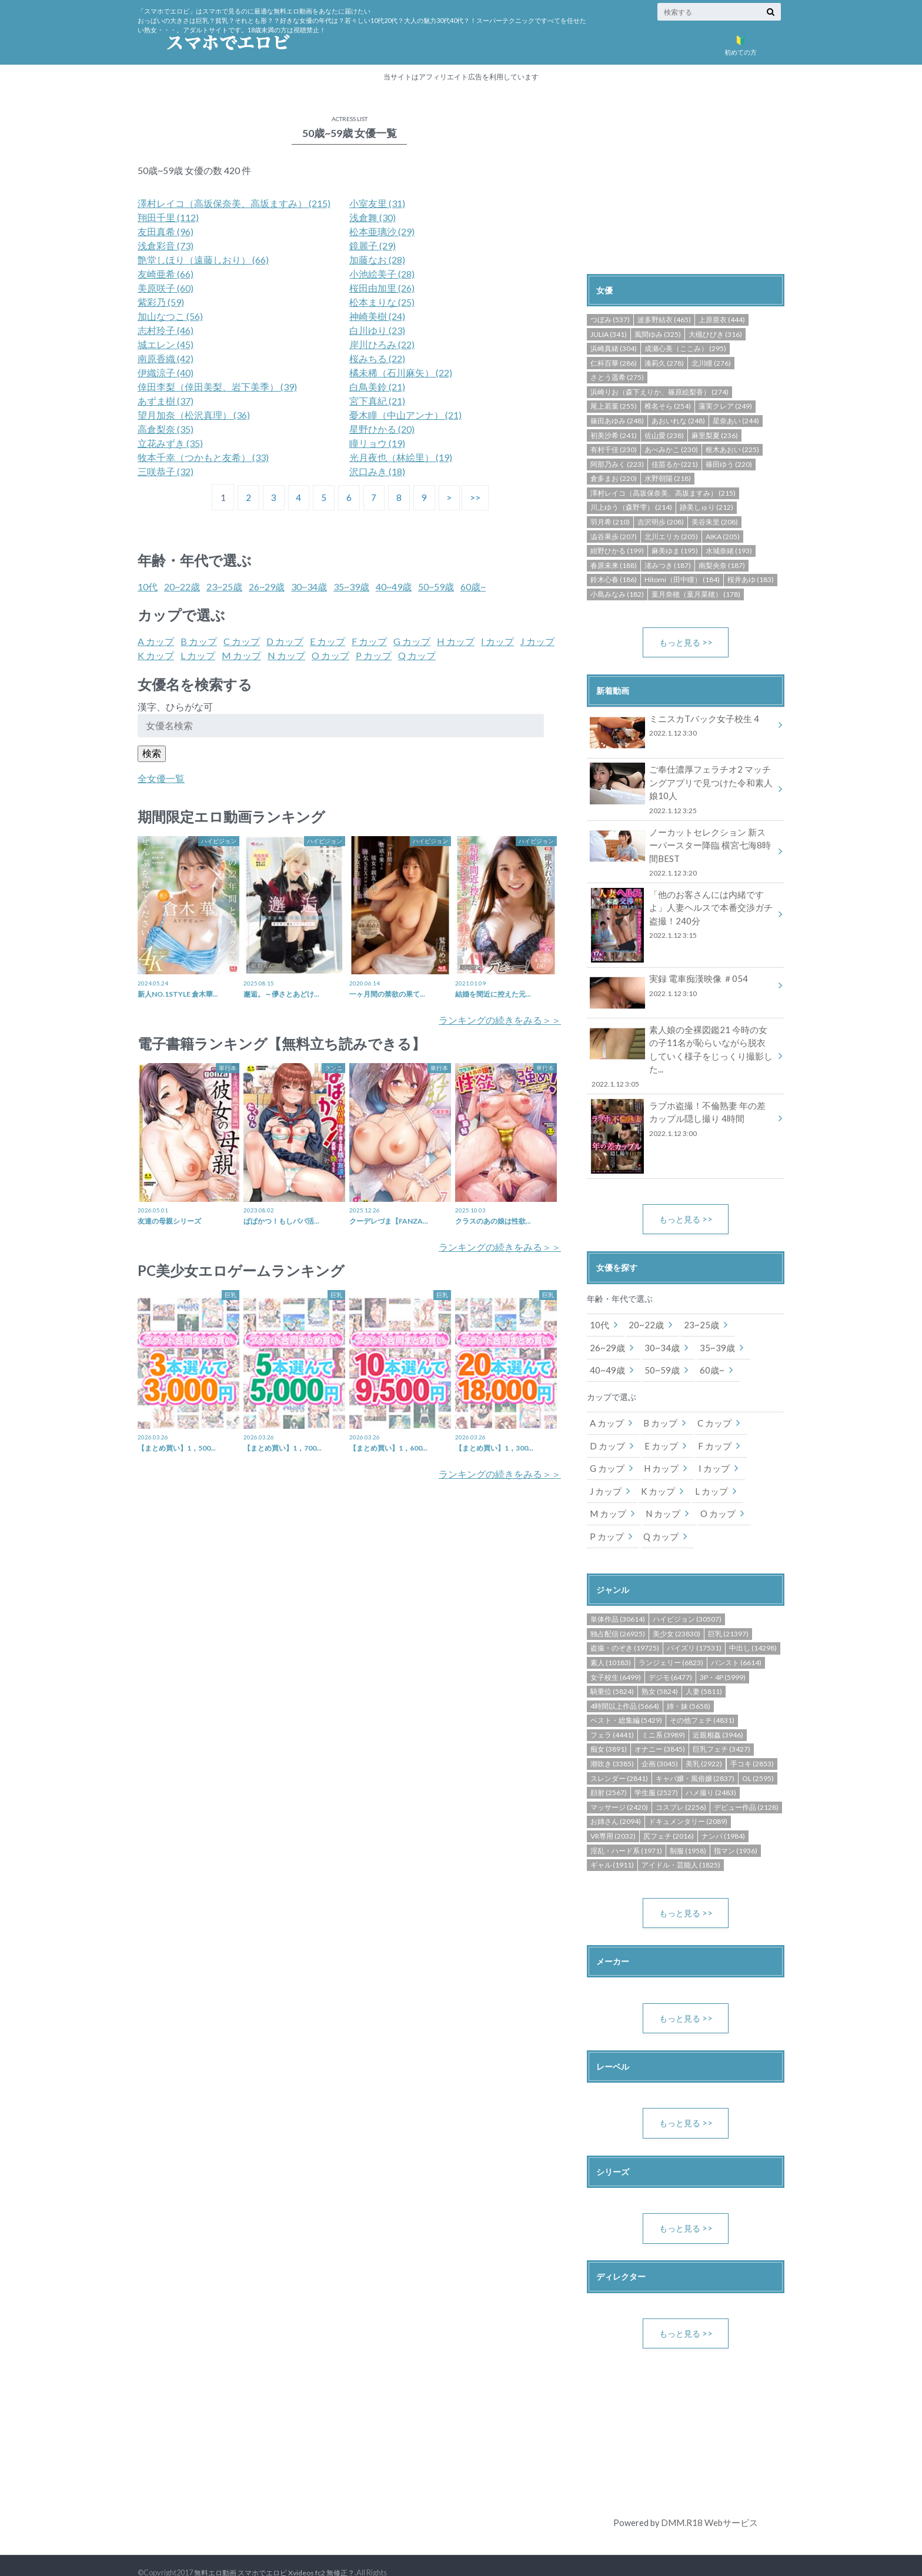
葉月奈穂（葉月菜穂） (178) (696, 594)
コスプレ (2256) (681, 1779)
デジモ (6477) (670, 1649)
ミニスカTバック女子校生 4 (681, 728)
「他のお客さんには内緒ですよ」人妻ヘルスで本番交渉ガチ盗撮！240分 (681, 910)
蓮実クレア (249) (725, 406)
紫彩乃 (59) (161, 302)
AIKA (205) (723, 536)
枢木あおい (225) (732, 449)
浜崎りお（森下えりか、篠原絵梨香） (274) (659, 391)
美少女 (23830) (676, 1605)
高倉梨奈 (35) (165, 429)
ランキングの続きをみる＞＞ (500, 1019)
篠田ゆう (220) (729, 464)
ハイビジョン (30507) (687, 1590)
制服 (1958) (688, 1822)
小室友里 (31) (377, 203)
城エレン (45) (165, 344)
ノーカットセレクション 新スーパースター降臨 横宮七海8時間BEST (681, 848)
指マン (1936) (735, 1822)
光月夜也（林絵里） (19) (400, 457)
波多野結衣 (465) (664, 319)
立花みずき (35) (170, 443)
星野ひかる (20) (382, 429)
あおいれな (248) (678, 420)
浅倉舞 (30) (372, 217)
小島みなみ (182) (617, 594)
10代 (148, 586)
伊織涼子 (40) (165, 372)
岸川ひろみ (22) (382, 344)
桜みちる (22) (377, 358)
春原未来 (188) (613, 565)
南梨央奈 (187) (722, 565)
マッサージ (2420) (619, 1779)
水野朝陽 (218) (667, 478)
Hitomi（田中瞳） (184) (682, 579)
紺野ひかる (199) (617, 550)
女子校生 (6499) (615, 1649)
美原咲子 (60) (165, 287)
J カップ (537, 641)
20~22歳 (182, 586)
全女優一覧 (161, 778)
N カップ (286, 655)
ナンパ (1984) (723, 1807)
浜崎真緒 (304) (613, 348)
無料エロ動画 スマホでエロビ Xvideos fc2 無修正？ (280, 2546)
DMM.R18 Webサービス (709, 2497)
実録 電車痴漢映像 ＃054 (681, 982)
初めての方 (740, 43)
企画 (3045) (660, 1735)
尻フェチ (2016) (668, 1807)
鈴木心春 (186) (613, 579)
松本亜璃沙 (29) (382, 231)
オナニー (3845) (659, 1720)
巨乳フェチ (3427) (721, 1720)
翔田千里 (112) (168, 217)
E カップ (327, 641)
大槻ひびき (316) (715, 334)
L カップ (198, 655)
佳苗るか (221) (675, 464)
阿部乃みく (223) (617, 464)
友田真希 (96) (165, 231)
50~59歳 (436, 586)
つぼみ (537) (610, 319)
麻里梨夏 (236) (715, 435)
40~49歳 (394, 586)
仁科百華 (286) (613, 363)
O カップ (330, 655)
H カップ (456, 641)
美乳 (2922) (704, 1735)
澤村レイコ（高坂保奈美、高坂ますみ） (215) (234, 203)
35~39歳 (351, 586)
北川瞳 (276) (711, 363)
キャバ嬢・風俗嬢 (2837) (695, 1750)
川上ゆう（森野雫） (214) (631, 507)
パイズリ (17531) (694, 1619)
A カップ (156, 641)
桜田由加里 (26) (382, 287)
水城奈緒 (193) (729, 550)
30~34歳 (309, 586)
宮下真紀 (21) (377, 400)
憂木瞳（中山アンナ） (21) (405, 414)
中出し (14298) (753, 1619)
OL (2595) (758, 1750)
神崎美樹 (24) (377, 316)
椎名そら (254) (667, 406)
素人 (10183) (610, 1634)
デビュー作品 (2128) (746, 1779)
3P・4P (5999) (723, 1649)
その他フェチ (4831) (702, 1692)
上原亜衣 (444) (722, 319)
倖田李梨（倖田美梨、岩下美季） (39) (217, 386)
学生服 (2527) (656, 1764)
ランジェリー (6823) (671, 1634)
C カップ (241, 641)
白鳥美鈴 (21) (377, 386)
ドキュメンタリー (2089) (688, 1793)
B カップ (199, 641)
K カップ (156, 655)
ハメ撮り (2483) (711, 1764)
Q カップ (417, 655)
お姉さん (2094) (615, 1793)
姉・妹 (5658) (688, 1677)
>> (479, 497)
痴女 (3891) (608, 1720)
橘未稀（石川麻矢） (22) (400, 372)
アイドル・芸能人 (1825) (681, 1836)
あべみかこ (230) (671, 449)
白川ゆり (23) (377, 330)
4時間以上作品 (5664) (624, 1677)
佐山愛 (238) (664, 435)
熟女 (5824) (660, 1663)
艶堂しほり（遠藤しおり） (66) (203, 259)
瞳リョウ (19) (377, 443)
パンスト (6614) (736, 1634)
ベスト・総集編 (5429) (626, 1692)
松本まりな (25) (382, 302)
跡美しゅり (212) (706, 507)
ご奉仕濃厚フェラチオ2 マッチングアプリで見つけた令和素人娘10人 (681, 788)
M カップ (241, 655)
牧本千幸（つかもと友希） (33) (203, 457)
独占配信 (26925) (617, 1605)
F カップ (369, 641)
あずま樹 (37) (165, 400)
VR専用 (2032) (613, 1807)
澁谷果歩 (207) (613, 536)
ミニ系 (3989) (663, 1706)
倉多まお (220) (613, 478)
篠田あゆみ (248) (617, 420)
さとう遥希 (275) (617, 377)
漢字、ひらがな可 (175, 706)
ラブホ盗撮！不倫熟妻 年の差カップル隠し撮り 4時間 (681, 1099)
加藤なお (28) (377, 259)
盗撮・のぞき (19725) (624, 1619)
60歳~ (473, 586)
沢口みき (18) (377, 471)
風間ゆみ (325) (657, 334)
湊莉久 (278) (664, 363)
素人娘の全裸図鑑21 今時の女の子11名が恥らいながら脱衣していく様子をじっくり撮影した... (681, 1043)
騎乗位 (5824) (612, 1663)
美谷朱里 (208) (715, 521)
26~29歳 (267, 586)
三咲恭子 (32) (165, 471)
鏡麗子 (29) (372, 245)
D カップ (284, 641)
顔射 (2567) (608, 1764)
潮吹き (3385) (612, 1735)
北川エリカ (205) (671, 536)
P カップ (374, 655)
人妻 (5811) (704, 1663)
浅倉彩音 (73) (165, 245)
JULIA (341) (608, 334)
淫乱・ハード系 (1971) (626, 1822)
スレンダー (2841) (619, 1750)
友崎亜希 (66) (165, 273)
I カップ (497, 641)
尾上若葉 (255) (613, 406)
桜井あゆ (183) (750, 579)
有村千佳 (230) (613, 449)
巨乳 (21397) (728, 1605)
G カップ (411, 641)
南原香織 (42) (165, 358)
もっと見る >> (686, 642)
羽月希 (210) (610, 521)
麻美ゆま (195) (675, 550)
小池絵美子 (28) (382, 273)
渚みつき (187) (667, 565)
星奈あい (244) (736, 420)
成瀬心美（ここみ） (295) (685, 348)
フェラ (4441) (612, 1706)
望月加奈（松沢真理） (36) (194, 414)
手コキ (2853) (752, 1735)
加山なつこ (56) (170, 316)
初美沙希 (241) (613, 435)
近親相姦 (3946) (718, 1706)
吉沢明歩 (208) (660, 521)
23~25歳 (224, 586)
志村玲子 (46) (165, 330)
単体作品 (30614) (617, 1590)
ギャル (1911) (612, 1836)
